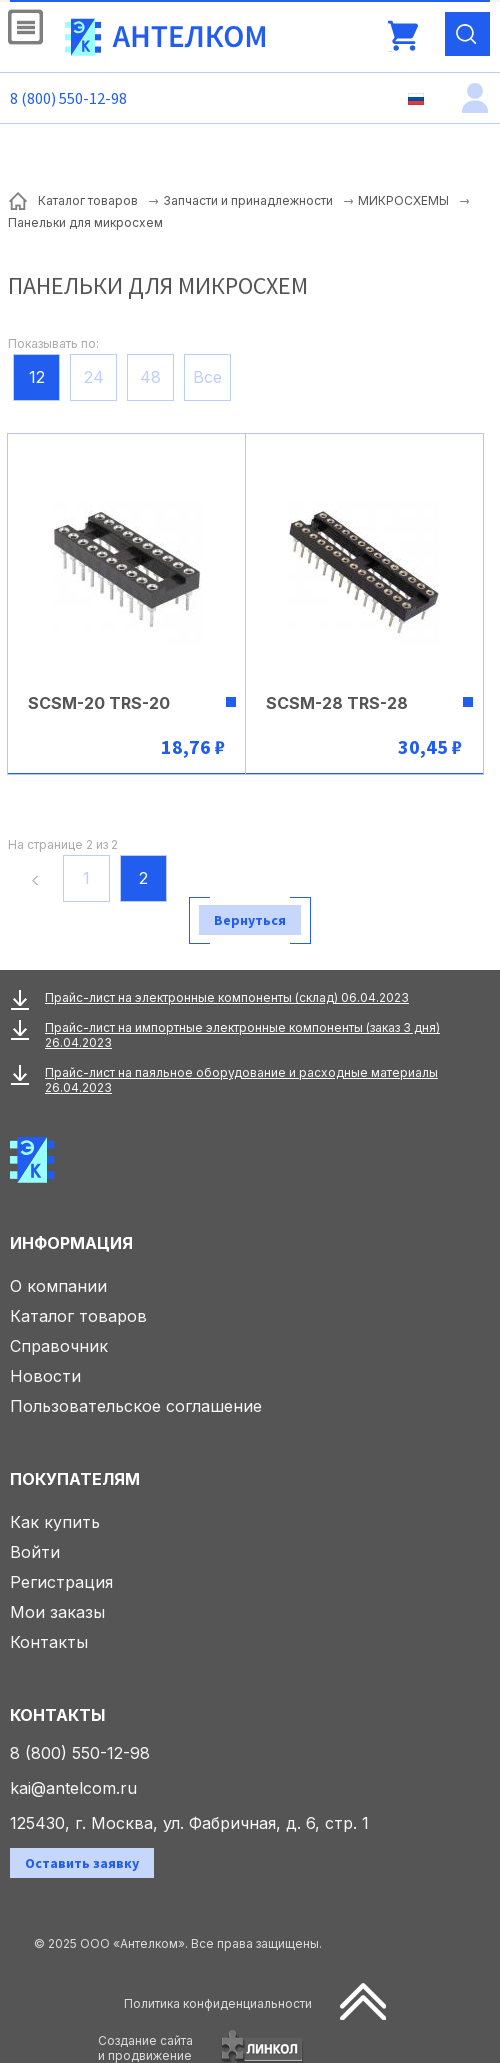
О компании (58, 1286)
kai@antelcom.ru (73, 1788)
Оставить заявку (82, 1863)
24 (94, 377)
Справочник (59, 1346)
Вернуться (250, 920)
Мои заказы (57, 1612)
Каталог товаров (78, 1316)
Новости (45, 1376)
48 (150, 377)
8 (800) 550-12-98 (68, 98)
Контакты (49, 1642)
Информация (71, 1243)
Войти (35, 1552)
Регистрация (61, 1582)
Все (207, 377)
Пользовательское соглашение (136, 1406)
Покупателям (75, 1479)
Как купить (55, 1522)
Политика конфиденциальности (218, 2003)
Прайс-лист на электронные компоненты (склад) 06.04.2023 (227, 997)
